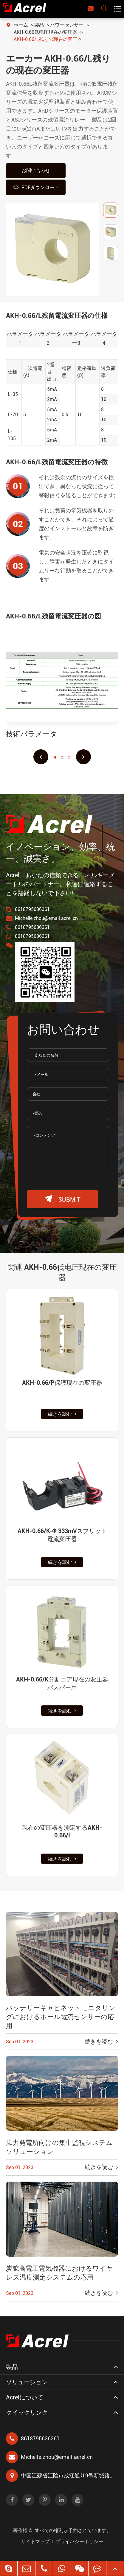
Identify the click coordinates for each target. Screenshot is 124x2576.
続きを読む (62, 1414)
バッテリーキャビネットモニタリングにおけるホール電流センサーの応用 (60, 2017)
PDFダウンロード (36, 187)
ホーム (21, 25)
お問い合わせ (35, 170)
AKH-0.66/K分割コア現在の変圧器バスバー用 (62, 1683)
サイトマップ (35, 2541)
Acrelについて (24, 2397)
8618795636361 (32, 909)
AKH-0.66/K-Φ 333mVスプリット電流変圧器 (62, 1535)
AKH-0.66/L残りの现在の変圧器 (48, 39)
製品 (39, 25)
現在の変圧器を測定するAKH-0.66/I (62, 1831)
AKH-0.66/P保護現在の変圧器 (62, 1382)
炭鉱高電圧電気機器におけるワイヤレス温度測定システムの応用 (59, 2273)
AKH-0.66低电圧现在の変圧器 (45, 32)
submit (62, 1199)
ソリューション (27, 2382)
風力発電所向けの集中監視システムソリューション (59, 2147)
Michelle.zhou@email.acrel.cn (46, 918)
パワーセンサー (66, 25)
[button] (40, 756)
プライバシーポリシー (79, 2541)
